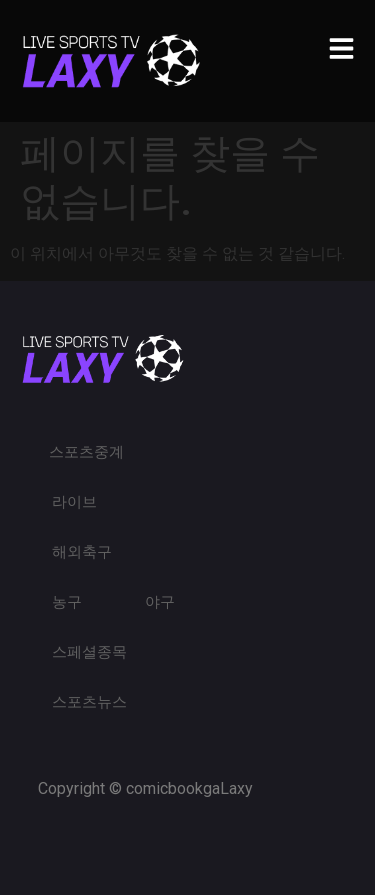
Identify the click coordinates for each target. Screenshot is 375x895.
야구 (160, 602)
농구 (67, 602)
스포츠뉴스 (89, 702)
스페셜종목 (89, 652)
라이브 (74, 502)
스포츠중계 (86, 452)
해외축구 (82, 552)
